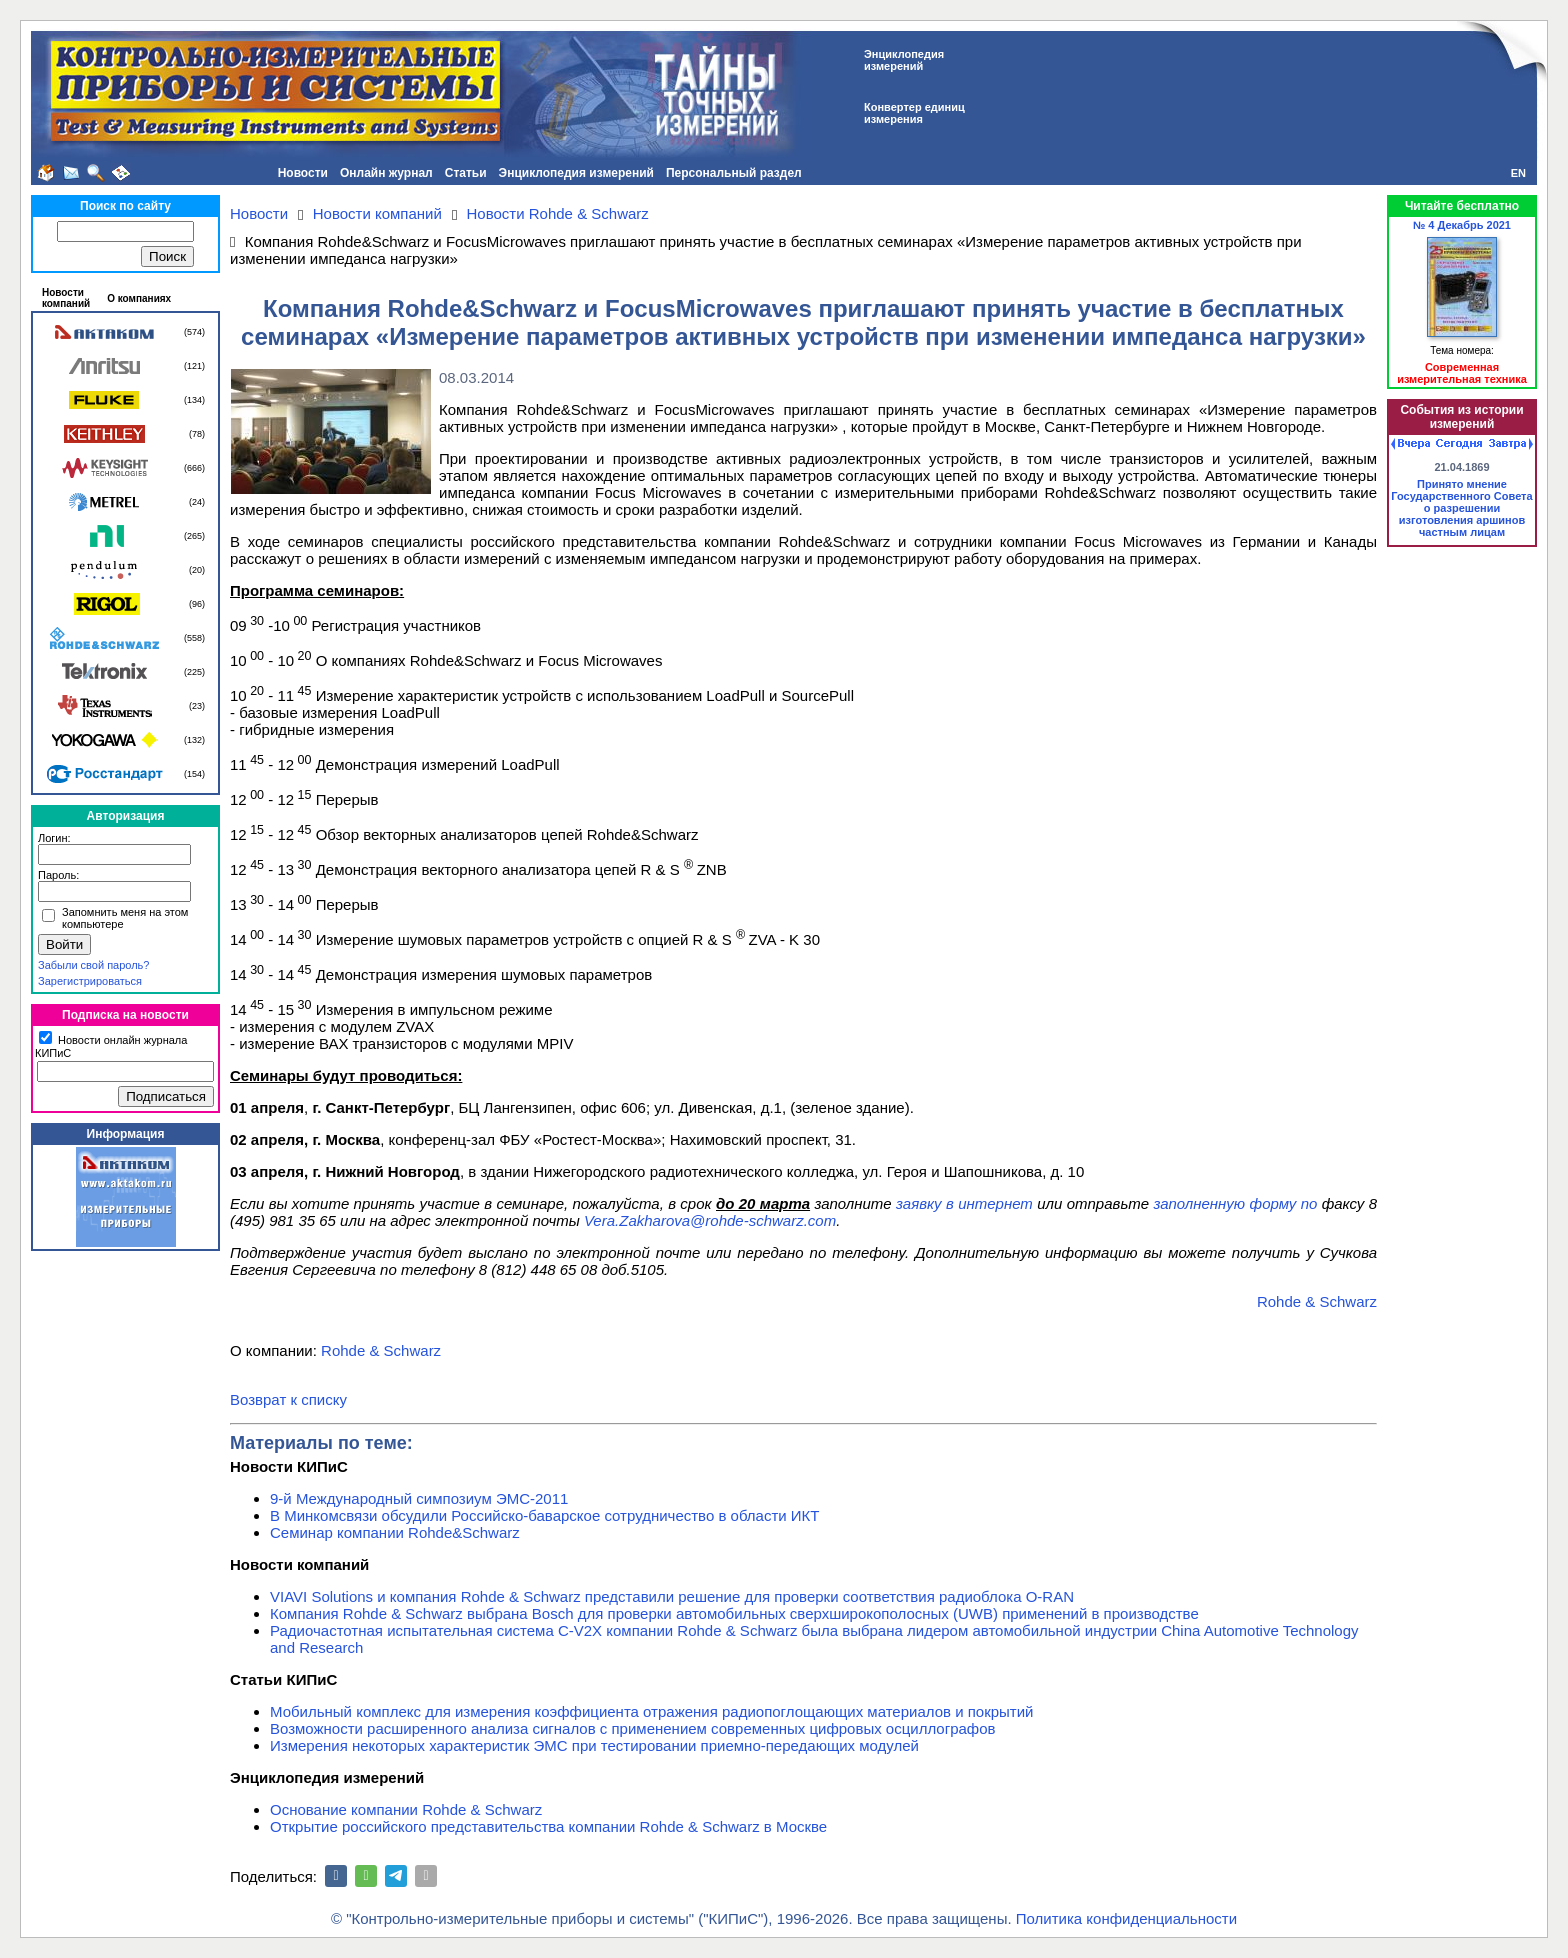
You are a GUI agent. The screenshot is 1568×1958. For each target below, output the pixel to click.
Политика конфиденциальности (1126, 1918)
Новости (303, 173)
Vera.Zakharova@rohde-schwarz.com (710, 1220)
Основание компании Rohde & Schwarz (406, 1809)
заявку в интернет (964, 1203)
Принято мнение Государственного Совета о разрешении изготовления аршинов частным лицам (1461, 508)
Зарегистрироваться (90, 981)
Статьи (466, 173)
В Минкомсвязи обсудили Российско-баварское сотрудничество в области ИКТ (545, 1515)
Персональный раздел (734, 173)
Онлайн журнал (386, 173)
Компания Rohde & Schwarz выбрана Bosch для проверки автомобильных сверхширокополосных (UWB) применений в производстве (734, 1613)
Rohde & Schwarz (1317, 1301)
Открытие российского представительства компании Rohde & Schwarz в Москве (548, 1826)
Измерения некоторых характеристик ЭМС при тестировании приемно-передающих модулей (594, 1745)
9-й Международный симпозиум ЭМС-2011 (419, 1498)
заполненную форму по (1235, 1203)
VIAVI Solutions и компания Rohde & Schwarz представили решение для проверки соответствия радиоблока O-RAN (672, 1596)
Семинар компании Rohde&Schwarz (395, 1532)
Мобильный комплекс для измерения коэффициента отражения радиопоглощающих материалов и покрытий (652, 1711)
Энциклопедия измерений (576, 173)
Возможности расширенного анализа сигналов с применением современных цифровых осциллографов (633, 1728)
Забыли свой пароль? (93, 965)
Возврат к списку (288, 1399)
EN (1518, 173)
